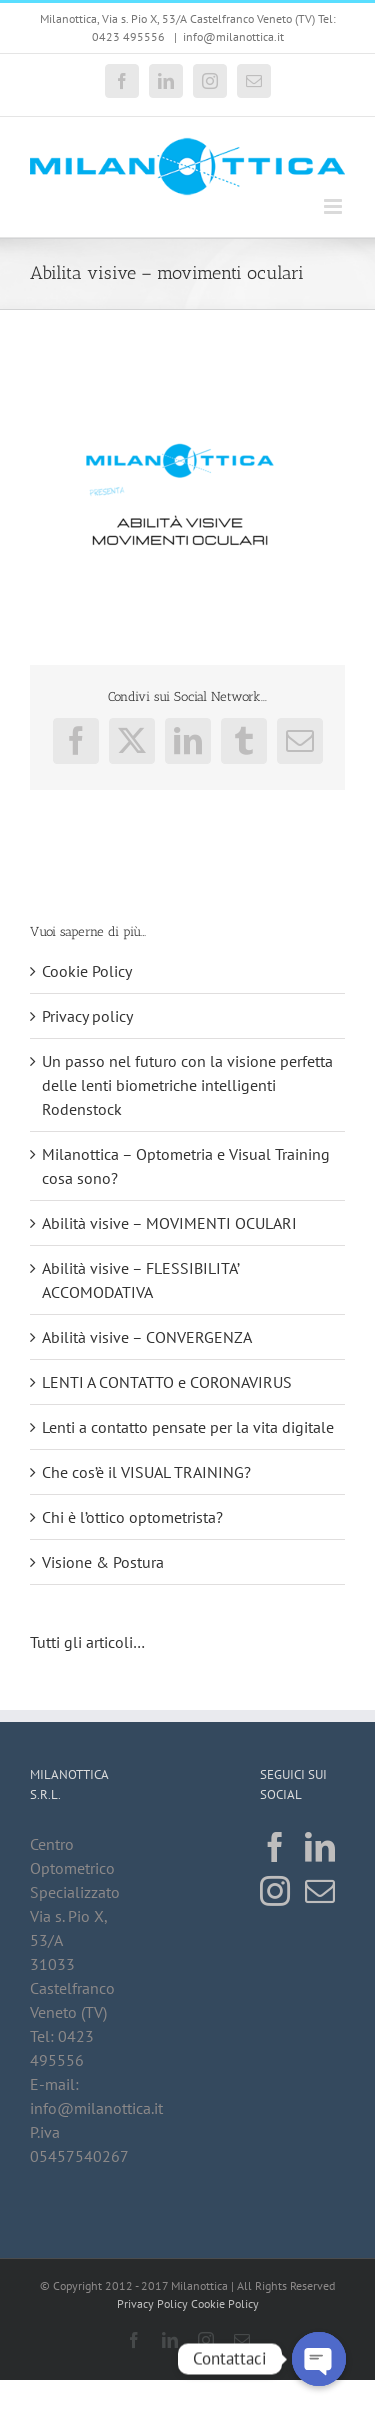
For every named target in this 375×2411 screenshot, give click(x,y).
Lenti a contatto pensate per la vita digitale (188, 1427)
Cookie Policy (87, 971)
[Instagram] (275, 1891)
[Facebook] (275, 1847)
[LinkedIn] (320, 1847)
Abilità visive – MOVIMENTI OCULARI (169, 1223)
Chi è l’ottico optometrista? (132, 1517)
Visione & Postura (103, 1562)
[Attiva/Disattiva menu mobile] (334, 206)
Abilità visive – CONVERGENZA (147, 1337)
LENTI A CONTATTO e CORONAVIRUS (167, 1382)
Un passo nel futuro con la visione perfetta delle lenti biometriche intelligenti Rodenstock (187, 1085)
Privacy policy (87, 1016)
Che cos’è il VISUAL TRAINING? (146, 1472)
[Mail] (320, 1891)
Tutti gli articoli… (89, 1642)
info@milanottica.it (233, 36)
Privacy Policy (152, 2303)
